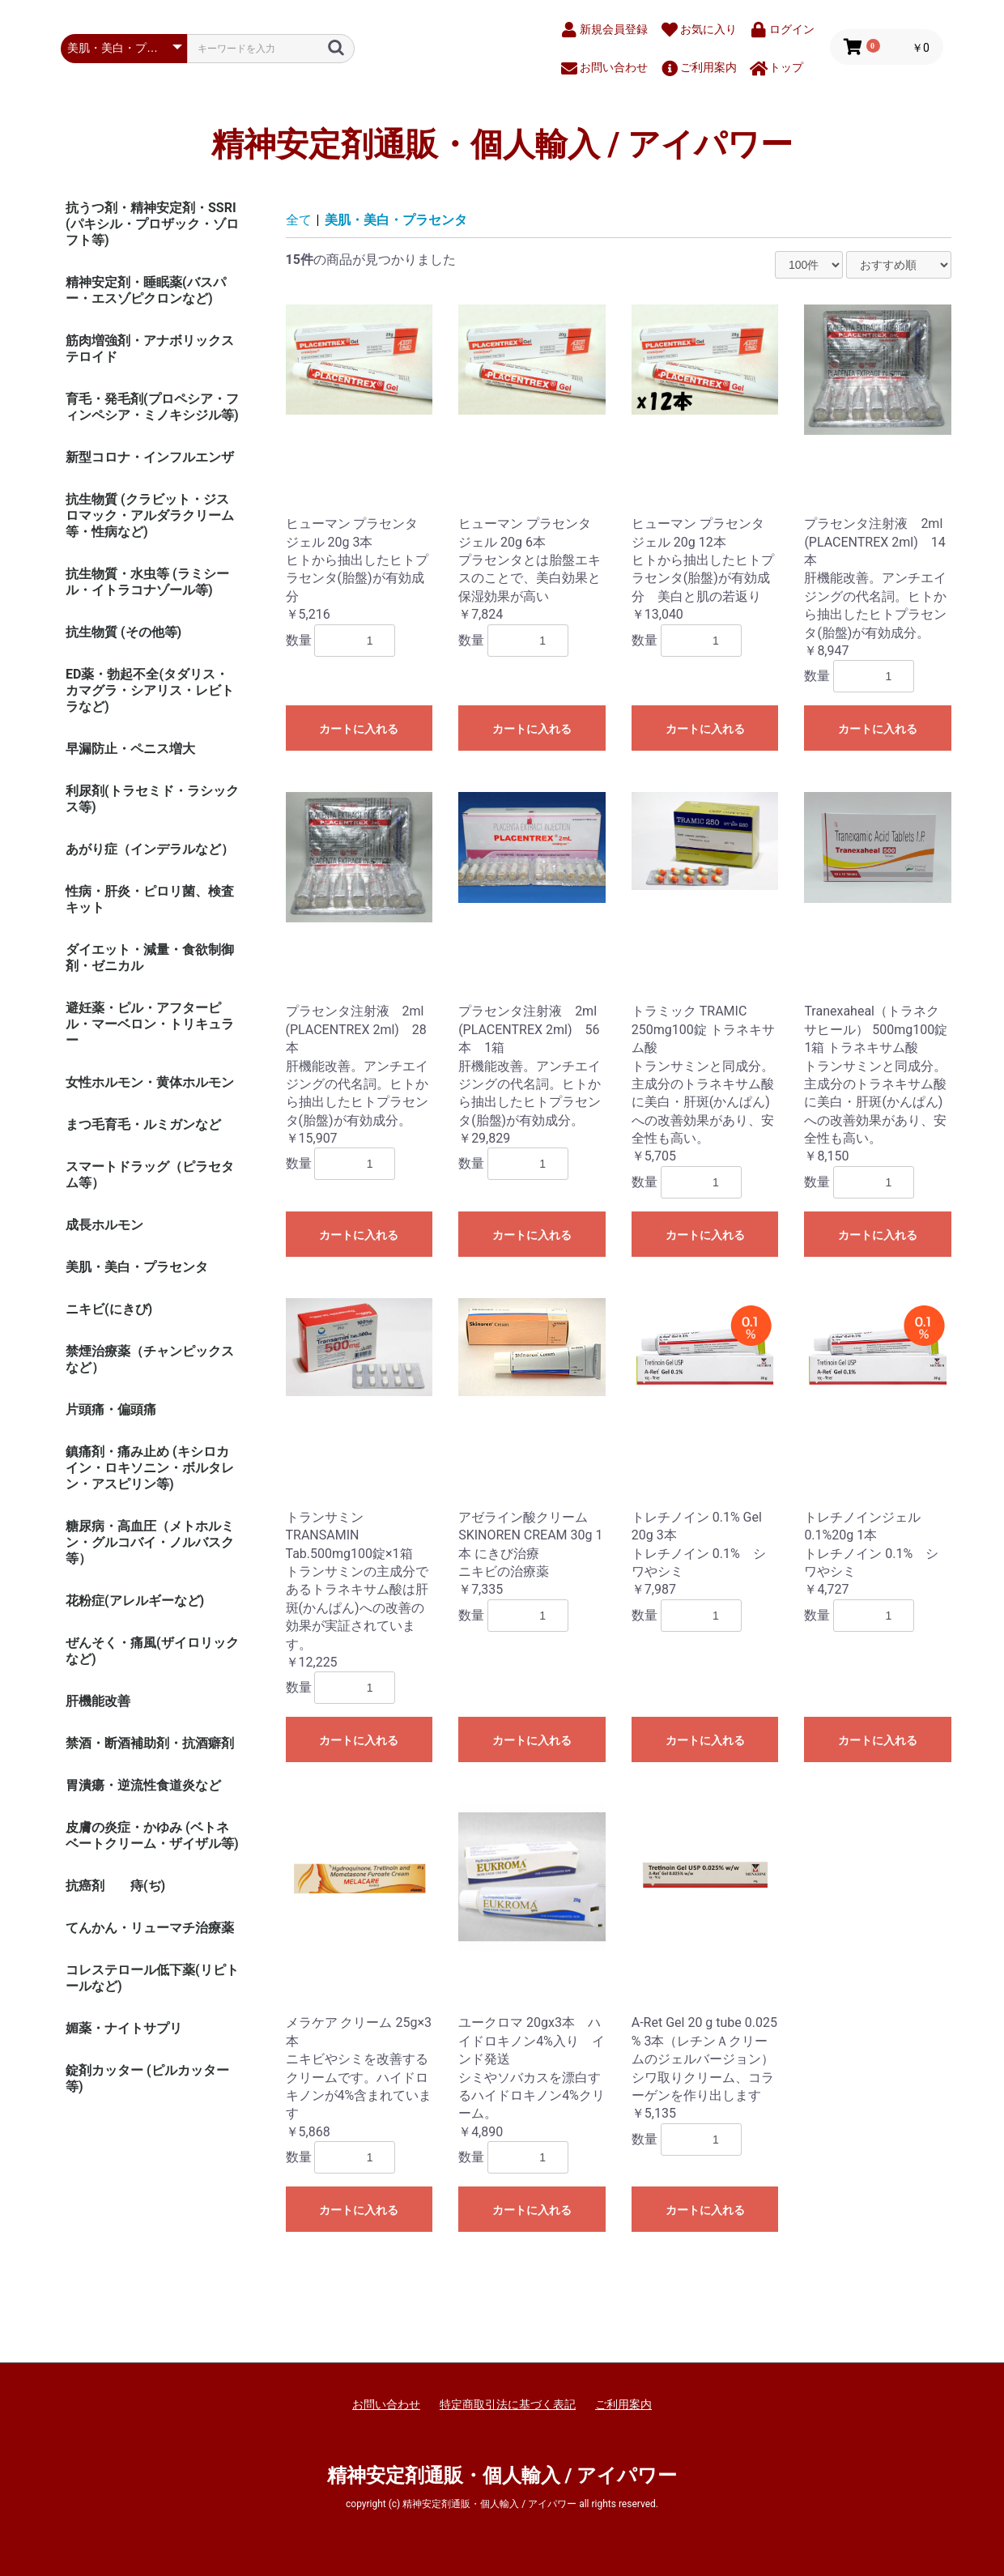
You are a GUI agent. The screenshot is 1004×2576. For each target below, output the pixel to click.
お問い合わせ (386, 2404)
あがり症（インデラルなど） (150, 849)
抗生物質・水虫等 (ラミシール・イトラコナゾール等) (147, 582)
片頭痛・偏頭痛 (111, 1409)
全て (299, 220)
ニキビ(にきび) (109, 1309)
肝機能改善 (98, 1701)
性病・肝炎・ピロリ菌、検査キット (150, 899)
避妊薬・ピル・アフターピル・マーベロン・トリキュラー (150, 1024)
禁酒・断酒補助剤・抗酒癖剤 (150, 1743)
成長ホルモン (104, 1225)
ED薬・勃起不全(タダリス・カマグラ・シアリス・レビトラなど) (150, 690)
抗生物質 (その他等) (123, 632)
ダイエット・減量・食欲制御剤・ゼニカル (150, 957)
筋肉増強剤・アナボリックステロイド (150, 348)
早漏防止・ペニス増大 (130, 748)
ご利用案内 (623, 2404)
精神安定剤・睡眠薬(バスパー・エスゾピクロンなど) (146, 290)
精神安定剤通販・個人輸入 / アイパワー (502, 145)
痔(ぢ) (147, 1885)
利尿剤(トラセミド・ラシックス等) (152, 799)
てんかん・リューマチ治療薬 (150, 1927)
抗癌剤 (85, 1885)
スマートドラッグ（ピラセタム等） (150, 1174)
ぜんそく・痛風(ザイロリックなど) (152, 1651)
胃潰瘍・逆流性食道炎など (143, 1785)
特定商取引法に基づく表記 (508, 2404)
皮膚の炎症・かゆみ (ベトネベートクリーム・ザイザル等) (152, 1835)
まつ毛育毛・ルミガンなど (143, 1124)
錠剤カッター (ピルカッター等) (147, 2078)
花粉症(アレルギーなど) (135, 1600)
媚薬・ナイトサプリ (124, 2028)
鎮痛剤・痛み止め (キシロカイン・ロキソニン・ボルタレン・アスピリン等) (150, 1468)
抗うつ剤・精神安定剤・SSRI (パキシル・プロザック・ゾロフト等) (152, 224)
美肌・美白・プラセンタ (137, 1267)
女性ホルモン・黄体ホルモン (150, 1082)
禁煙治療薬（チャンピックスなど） (150, 1359)
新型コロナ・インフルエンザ (150, 457)
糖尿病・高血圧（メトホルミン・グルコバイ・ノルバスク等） (150, 1542)
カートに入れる (358, 728)
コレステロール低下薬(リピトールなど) (152, 1978)
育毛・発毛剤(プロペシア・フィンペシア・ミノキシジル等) (152, 407)
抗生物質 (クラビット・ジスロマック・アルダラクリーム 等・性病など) (150, 515)
